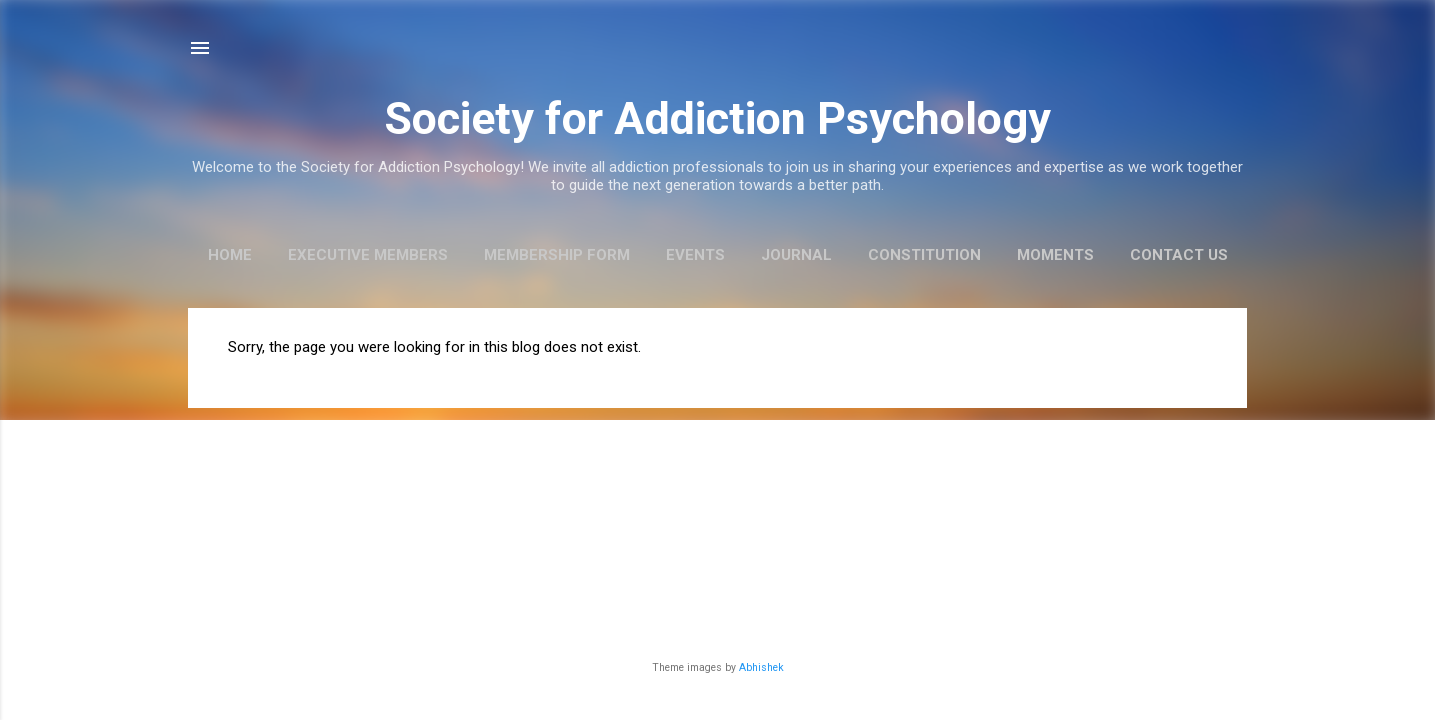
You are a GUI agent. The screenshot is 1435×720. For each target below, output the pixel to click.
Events (695, 255)
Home (230, 255)
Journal (796, 255)
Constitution (924, 255)
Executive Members (368, 255)
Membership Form (557, 255)
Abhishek (761, 667)
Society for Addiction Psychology (717, 118)
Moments (1055, 255)
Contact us (1179, 255)
